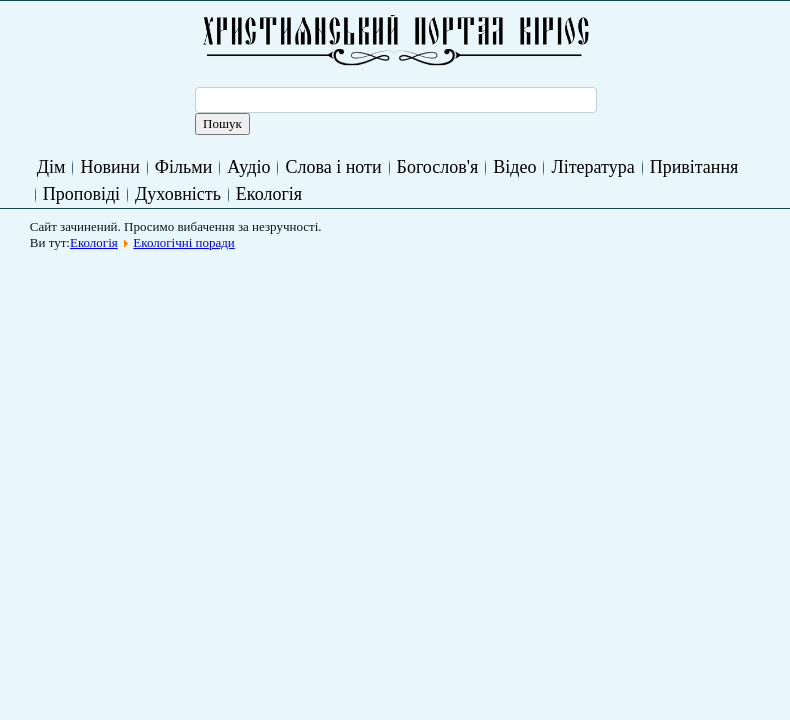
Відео (514, 167)
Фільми (183, 167)
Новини (109, 167)
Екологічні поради (184, 242)
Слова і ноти (333, 167)
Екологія (269, 194)
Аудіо (248, 167)
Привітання (694, 167)
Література (592, 167)
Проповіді (81, 194)
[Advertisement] (402, 304)
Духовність (178, 194)
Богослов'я (438, 167)
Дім (51, 167)
